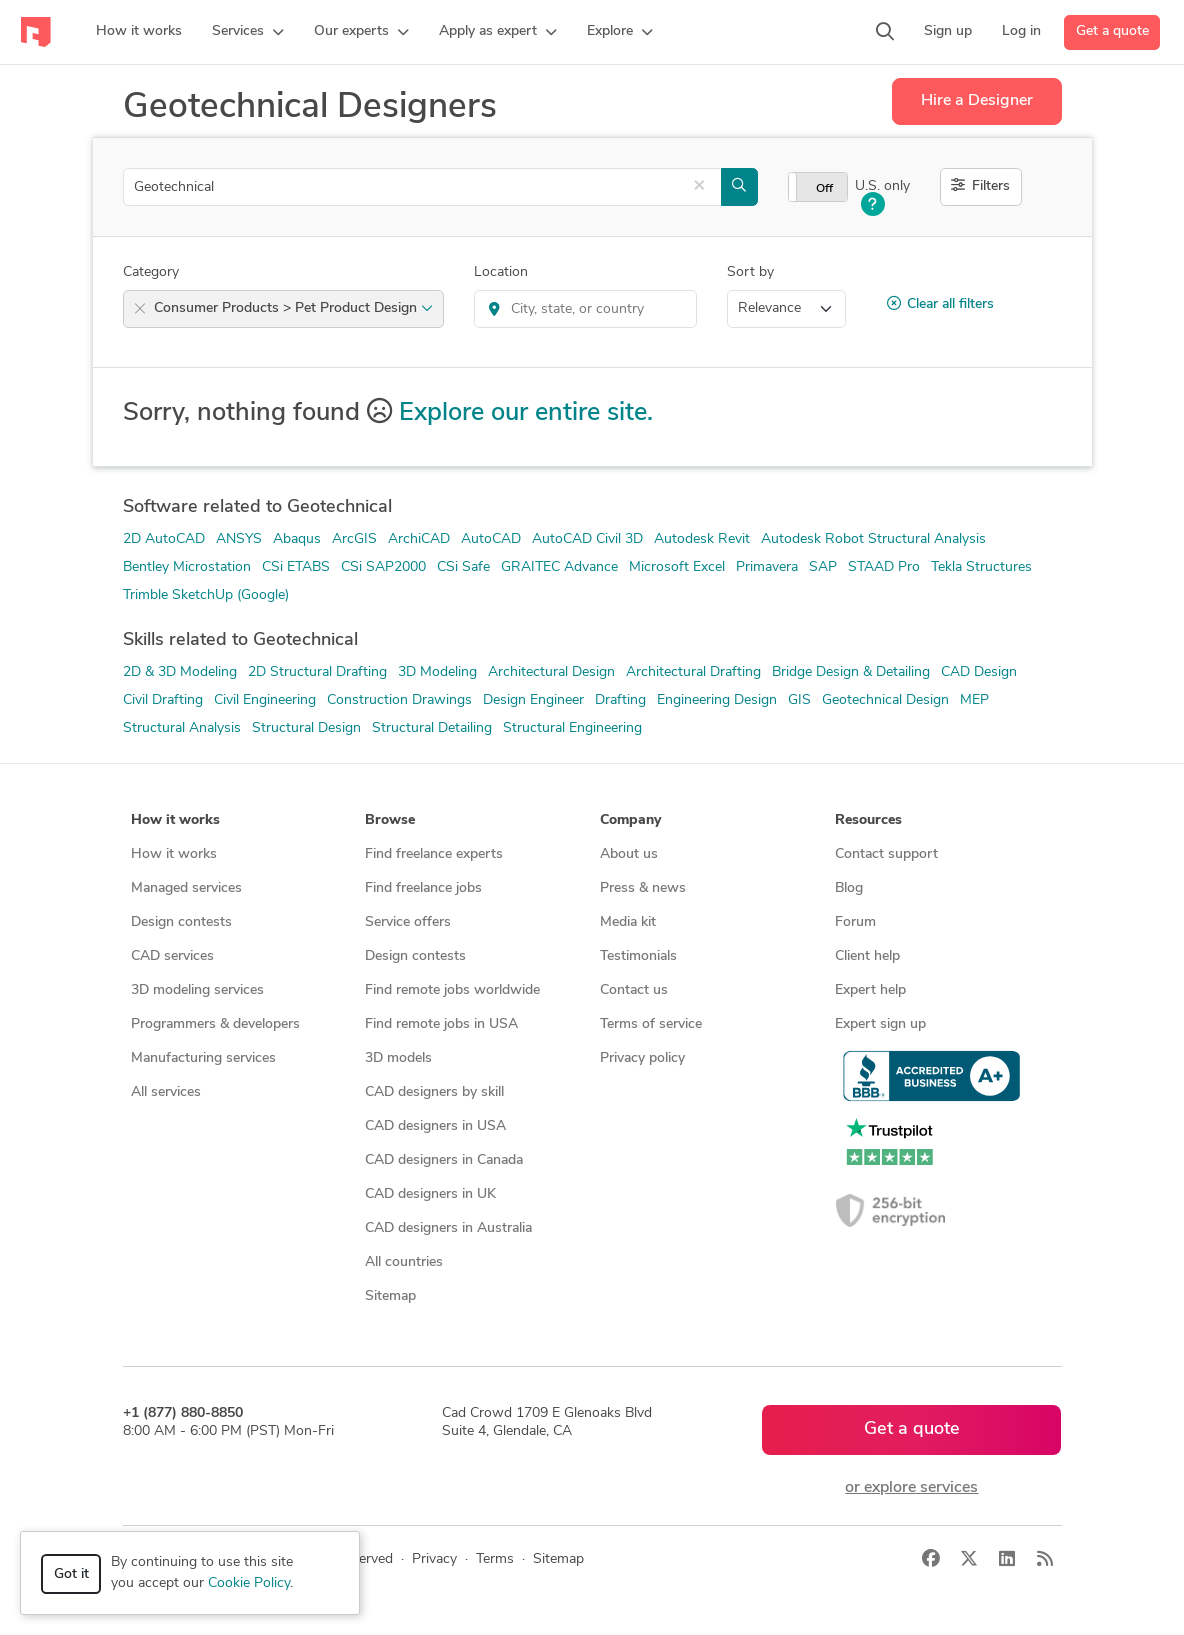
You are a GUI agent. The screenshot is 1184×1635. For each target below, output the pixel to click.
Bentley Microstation (187, 567)
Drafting (620, 700)
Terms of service (651, 1024)
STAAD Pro (884, 567)
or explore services (911, 1488)
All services (166, 1092)
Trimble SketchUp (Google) (206, 595)
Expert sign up (880, 1024)
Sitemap (390, 1296)
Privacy (434, 1559)
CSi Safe (463, 567)
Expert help (870, 990)
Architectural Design (551, 672)
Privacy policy (642, 1058)
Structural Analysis (182, 728)
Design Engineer (533, 700)
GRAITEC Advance (559, 567)
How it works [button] (175, 820)
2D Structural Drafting (317, 672)
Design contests (181, 922)
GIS (799, 700)
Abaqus (297, 539)
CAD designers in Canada (444, 1160)
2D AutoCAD (164, 539)
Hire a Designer (977, 101)
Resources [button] (868, 820)
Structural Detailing (432, 728)
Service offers (408, 922)
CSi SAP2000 (383, 567)
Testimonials (638, 956)
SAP (823, 567)
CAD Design (979, 672)
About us (629, 854)
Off (824, 189)
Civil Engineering (265, 700)
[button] (248, 32)
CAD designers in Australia (448, 1228)
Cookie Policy (249, 1583)
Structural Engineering (572, 728)
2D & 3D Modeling (180, 672)
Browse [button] (390, 820)
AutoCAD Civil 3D (587, 539)
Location (501, 272)
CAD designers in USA (435, 1126)
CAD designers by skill (434, 1092)
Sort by (750, 272)
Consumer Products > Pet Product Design (293, 308)
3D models (398, 1058)
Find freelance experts (434, 854)
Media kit (628, 922)
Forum (855, 922)
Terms (495, 1559)
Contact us (634, 990)
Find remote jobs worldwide (452, 990)
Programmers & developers (215, 1024)
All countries (404, 1262)
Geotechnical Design (885, 700)
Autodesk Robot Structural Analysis (873, 539)
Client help (867, 956)
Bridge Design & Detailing (851, 672)
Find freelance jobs (423, 888)
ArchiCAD (419, 539)
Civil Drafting (163, 700)
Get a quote (1112, 31)
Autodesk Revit (702, 539)
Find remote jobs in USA (441, 1024)
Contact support (886, 854)
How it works (174, 854)
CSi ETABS (296, 567)
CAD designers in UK (430, 1194)
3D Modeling (437, 672)
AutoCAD (491, 539)
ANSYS (239, 539)
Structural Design (306, 728)
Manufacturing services (203, 1058)
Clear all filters (940, 304)
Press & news (643, 888)
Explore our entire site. (526, 413)
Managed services (186, 888)
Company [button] (630, 820)
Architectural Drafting (693, 672)
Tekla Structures (981, 567)
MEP (974, 700)
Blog (849, 888)
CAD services (172, 956)
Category (151, 272)
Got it (71, 1574)
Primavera (767, 567)
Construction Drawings (399, 700)
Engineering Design (717, 700)
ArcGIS (354, 539)
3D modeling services (197, 990)
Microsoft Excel (677, 567)
